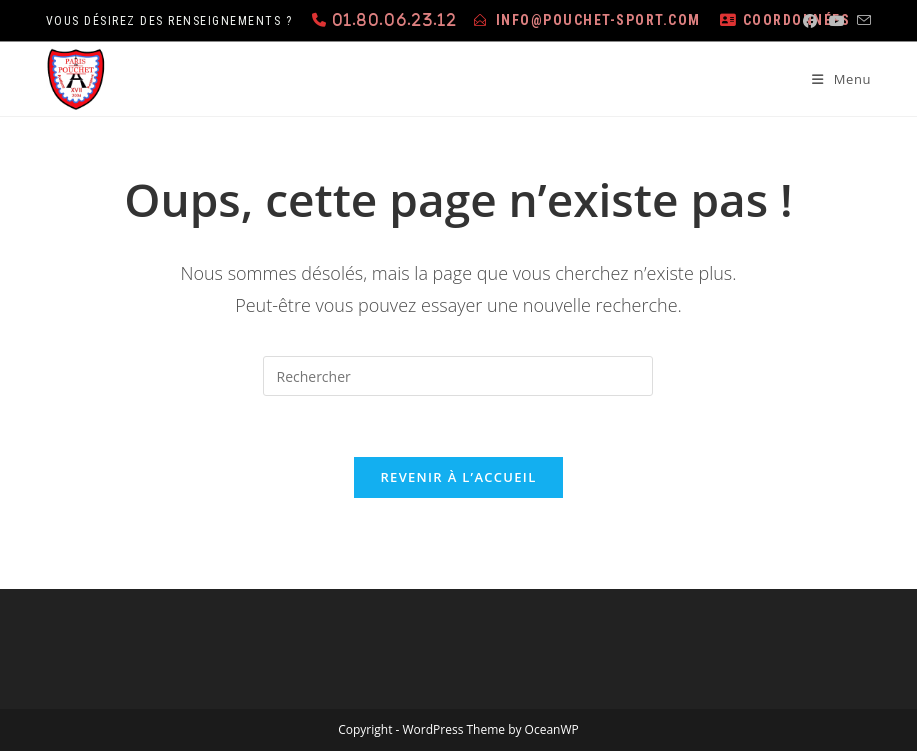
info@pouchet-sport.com (598, 20)
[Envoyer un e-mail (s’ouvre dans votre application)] (861, 21)
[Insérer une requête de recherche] (458, 376)
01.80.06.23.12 (394, 19)
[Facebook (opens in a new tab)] (810, 21)
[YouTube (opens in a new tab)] (837, 21)
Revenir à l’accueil (458, 477)
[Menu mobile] (834, 79)
